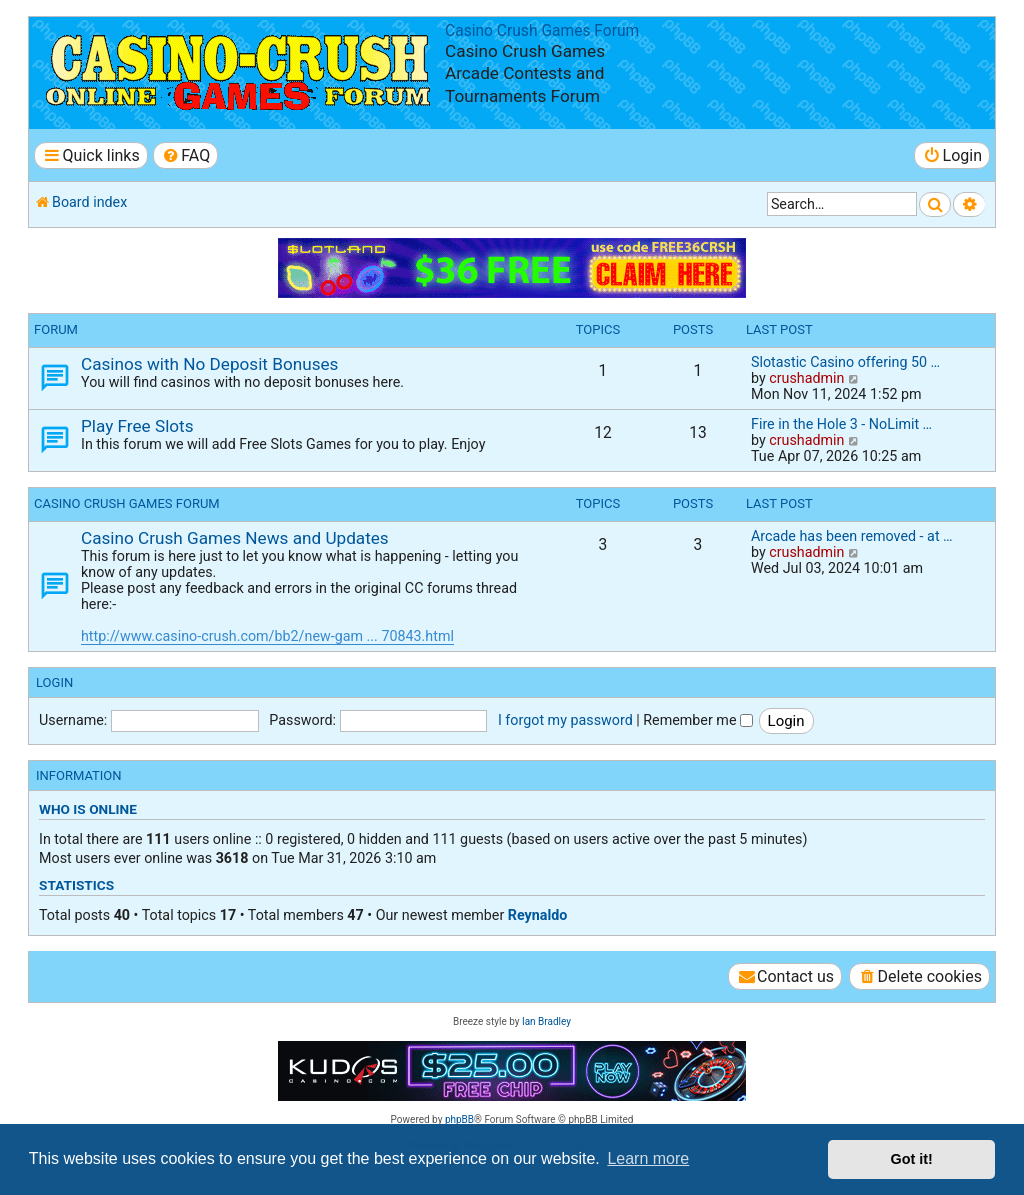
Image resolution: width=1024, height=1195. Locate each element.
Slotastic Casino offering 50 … (845, 362)
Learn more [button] (648, 1158)
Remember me (698, 720)
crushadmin (806, 378)
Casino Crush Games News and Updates (235, 538)
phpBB (459, 1119)
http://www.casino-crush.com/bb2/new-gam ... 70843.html (267, 636)
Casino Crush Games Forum (542, 31)
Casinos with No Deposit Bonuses (209, 364)
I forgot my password (565, 720)
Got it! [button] (912, 1159)
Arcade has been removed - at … (852, 536)
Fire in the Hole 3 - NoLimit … (841, 424)
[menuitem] (185, 155)
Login (54, 682)
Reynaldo (538, 915)
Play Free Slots (137, 426)
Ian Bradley (546, 1021)
